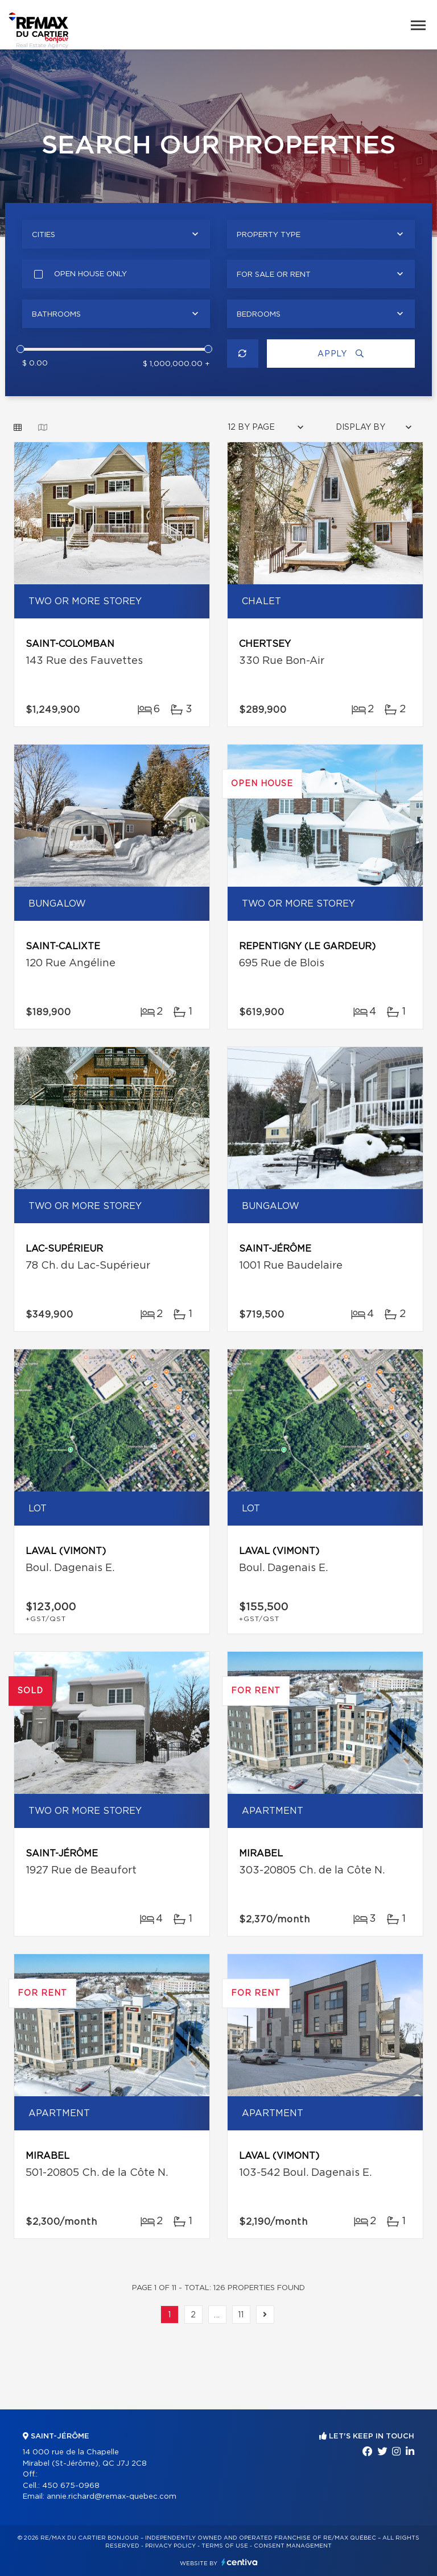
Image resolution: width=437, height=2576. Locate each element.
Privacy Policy (170, 2546)
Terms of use (224, 2546)
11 (241, 2315)
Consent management (293, 2546)
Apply (341, 354)
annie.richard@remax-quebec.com (111, 2496)
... (217, 2315)
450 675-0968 (71, 2486)
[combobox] (116, 234)
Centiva (239, 2562)
